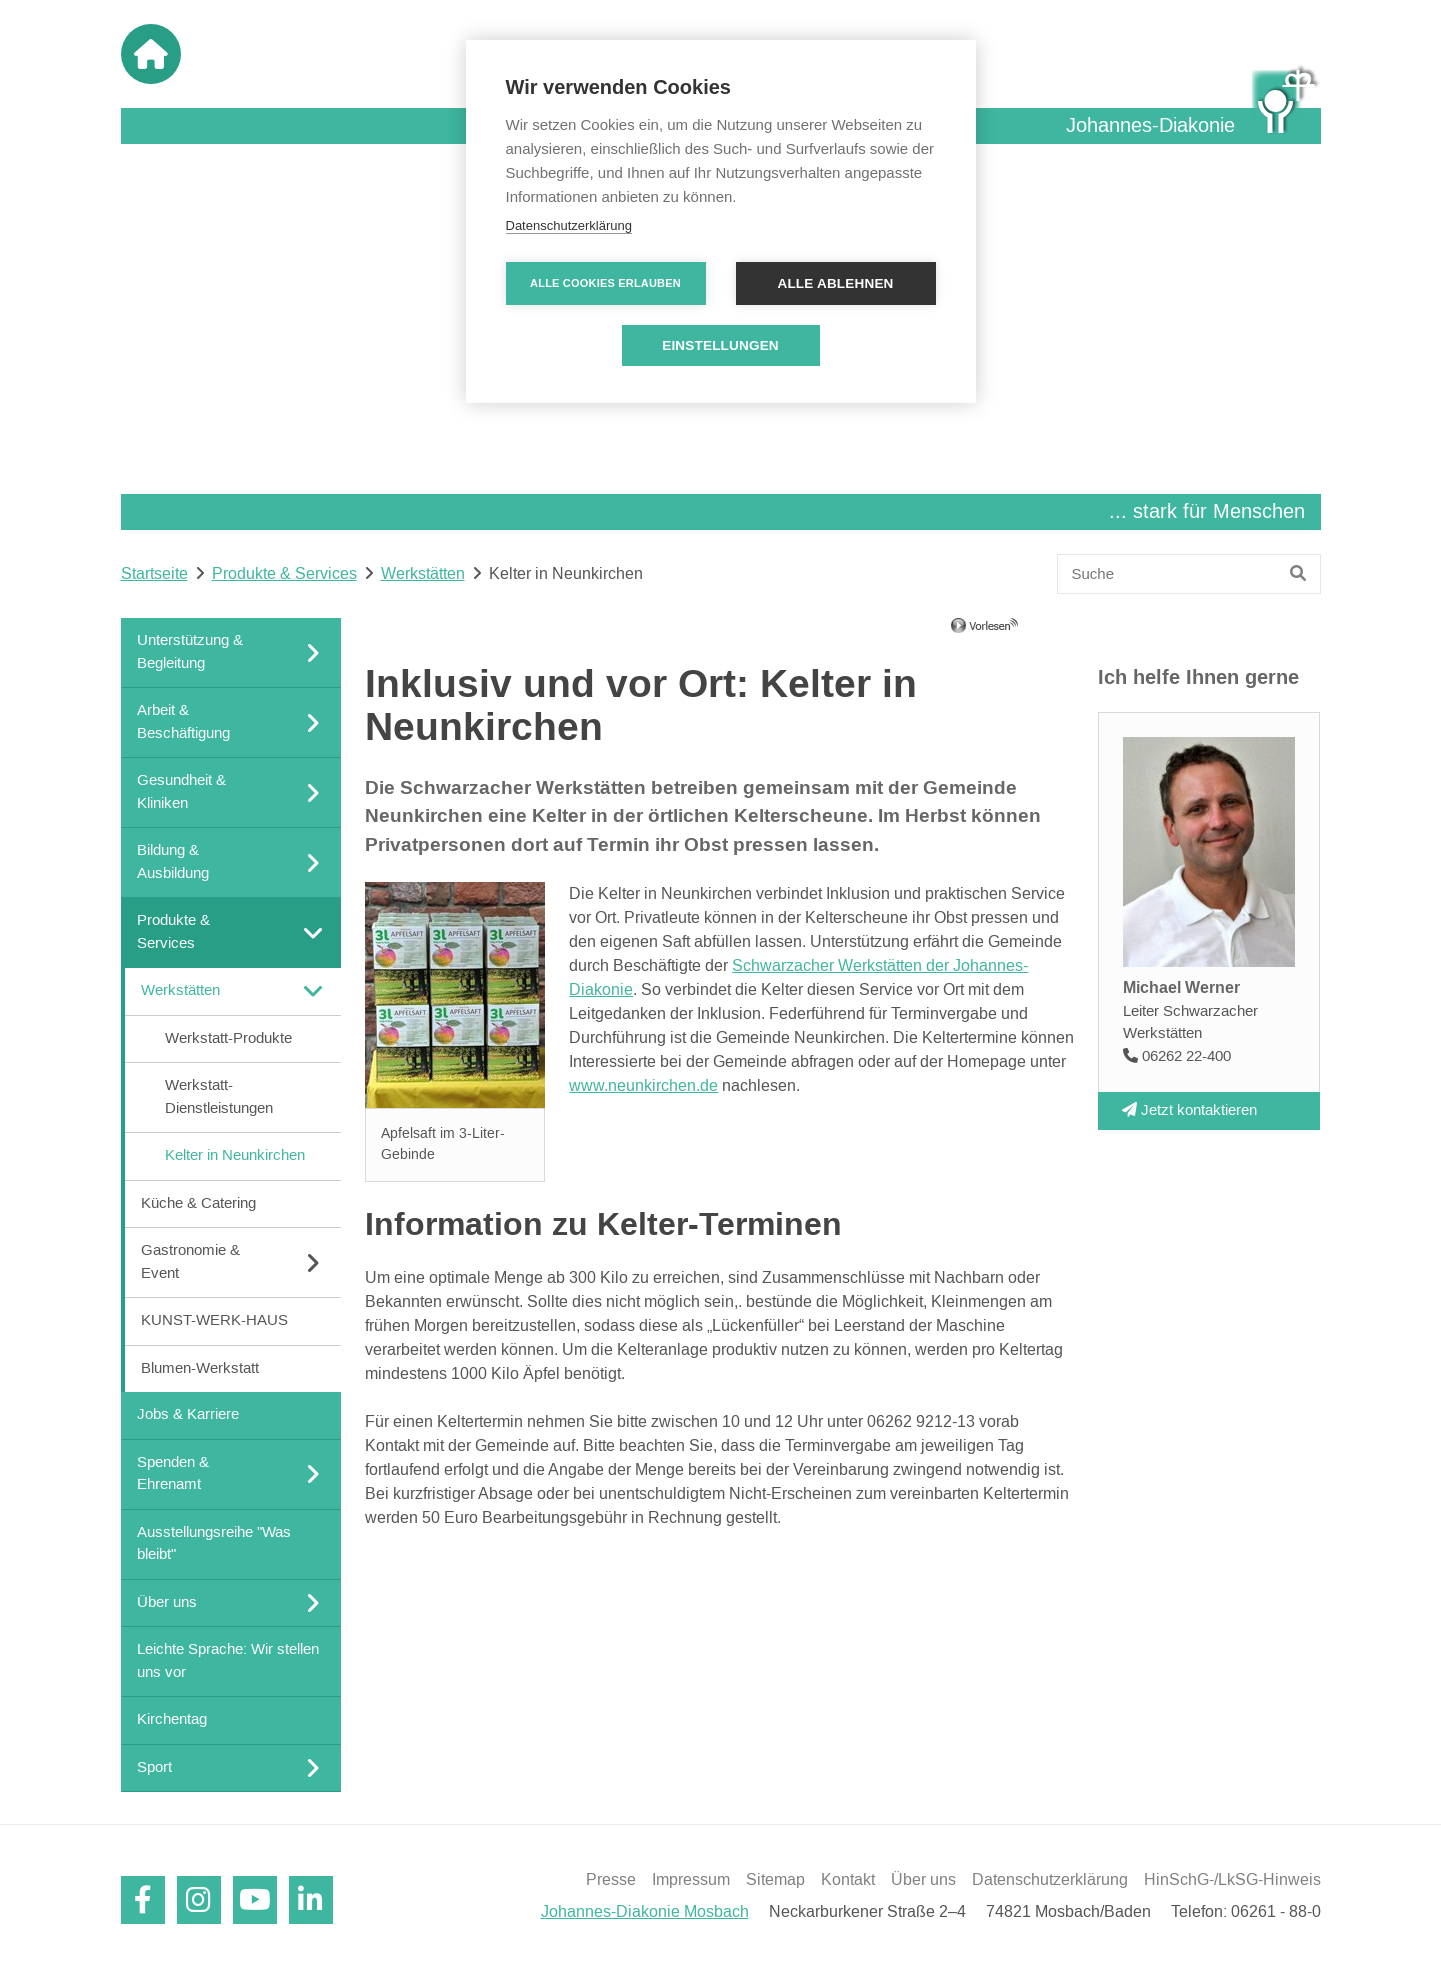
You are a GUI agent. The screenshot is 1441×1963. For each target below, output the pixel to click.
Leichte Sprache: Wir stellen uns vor (228, 1661)
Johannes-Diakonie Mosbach (645, 1912)
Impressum (691, 1880)
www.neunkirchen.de (643, 1086)
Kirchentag (172, 1719)
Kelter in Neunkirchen (235, 1155)
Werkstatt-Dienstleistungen (219, 1097)
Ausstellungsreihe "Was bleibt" (214, 1543)
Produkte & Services (284, 574)
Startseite (154, 574)
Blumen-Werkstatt (200, 1367)
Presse (611, 1880)
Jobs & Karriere (188, 1414)
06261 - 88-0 (1276, 1912)
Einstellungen (720, 345)
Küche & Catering (198, 1202)
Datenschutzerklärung (1050, 1880)
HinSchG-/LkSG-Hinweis (1232, 1880)
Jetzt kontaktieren (1189, 1109)
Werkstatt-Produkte (228, 1037)
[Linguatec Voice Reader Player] (1013, 633)
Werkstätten (423, 574)
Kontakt (848, 1880)
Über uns (923, 1880)
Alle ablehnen (835, 283)
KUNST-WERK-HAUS (214, 1320)
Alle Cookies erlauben (605, 283)
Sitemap (775, 1880)
